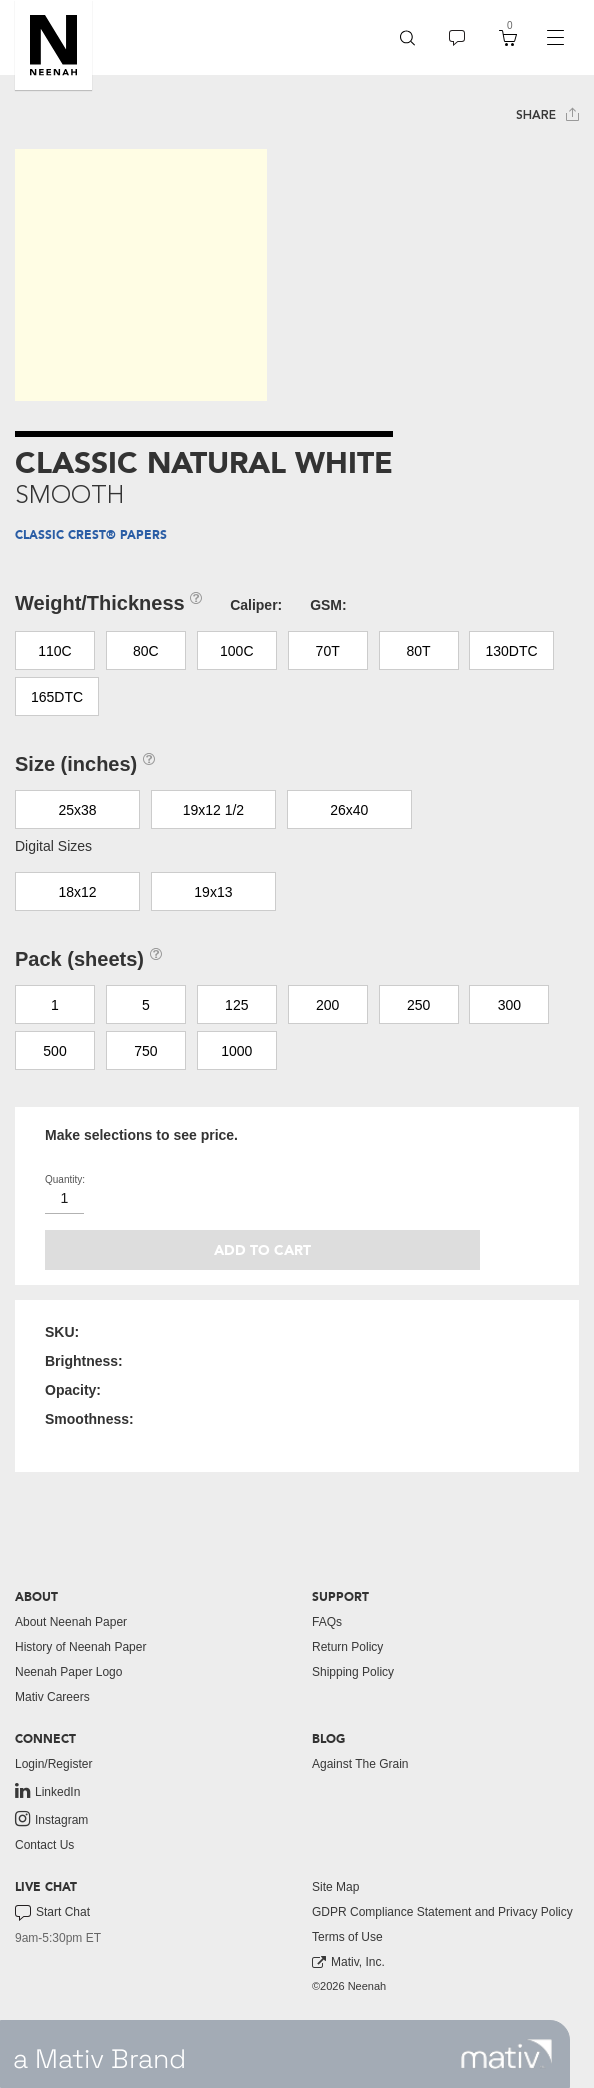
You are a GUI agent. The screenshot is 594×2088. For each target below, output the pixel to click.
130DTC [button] (511, 651)
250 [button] (418, 1005)
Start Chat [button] (52, 1913)
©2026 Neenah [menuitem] (349, 1986)
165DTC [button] (57, 697)
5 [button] (146, 1005)
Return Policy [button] (347, 1647)
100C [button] (236, 651)
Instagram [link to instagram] (51, 1819)
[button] (53, 45)
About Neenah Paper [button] (71, 1622)
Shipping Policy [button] (353, 1672)
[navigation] (555, 38)
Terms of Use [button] (347, 1937)
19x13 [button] (213, 892)
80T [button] (419, 651)
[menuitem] (407, 37)
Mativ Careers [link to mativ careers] (52, 1697)
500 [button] (54, 1051)
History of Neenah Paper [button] (80, 1647)
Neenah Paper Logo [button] (68, 1672)
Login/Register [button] (53, 1764)
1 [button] (55, 1005)
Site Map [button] (335, 1887)
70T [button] (328, 651)
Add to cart (262, 1250)
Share (547, 114)
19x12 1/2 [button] (214, 810)
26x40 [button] (349, 810)
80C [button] (146, 651)
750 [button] (145, 1051)
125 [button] (236, 1005)
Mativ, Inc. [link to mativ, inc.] (348, 1962)
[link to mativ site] (506, 2054)
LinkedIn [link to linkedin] (47, 1791)
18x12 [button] (77, 892)
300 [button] (509, 1005)
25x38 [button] (77, 810)
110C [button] (54, 651)
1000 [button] (236, 1051)
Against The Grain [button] (360, 1764)
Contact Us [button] (44, 1845)
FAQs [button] (327, 1622)
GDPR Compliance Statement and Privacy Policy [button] (442, 1912)
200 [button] (327, 1005)
